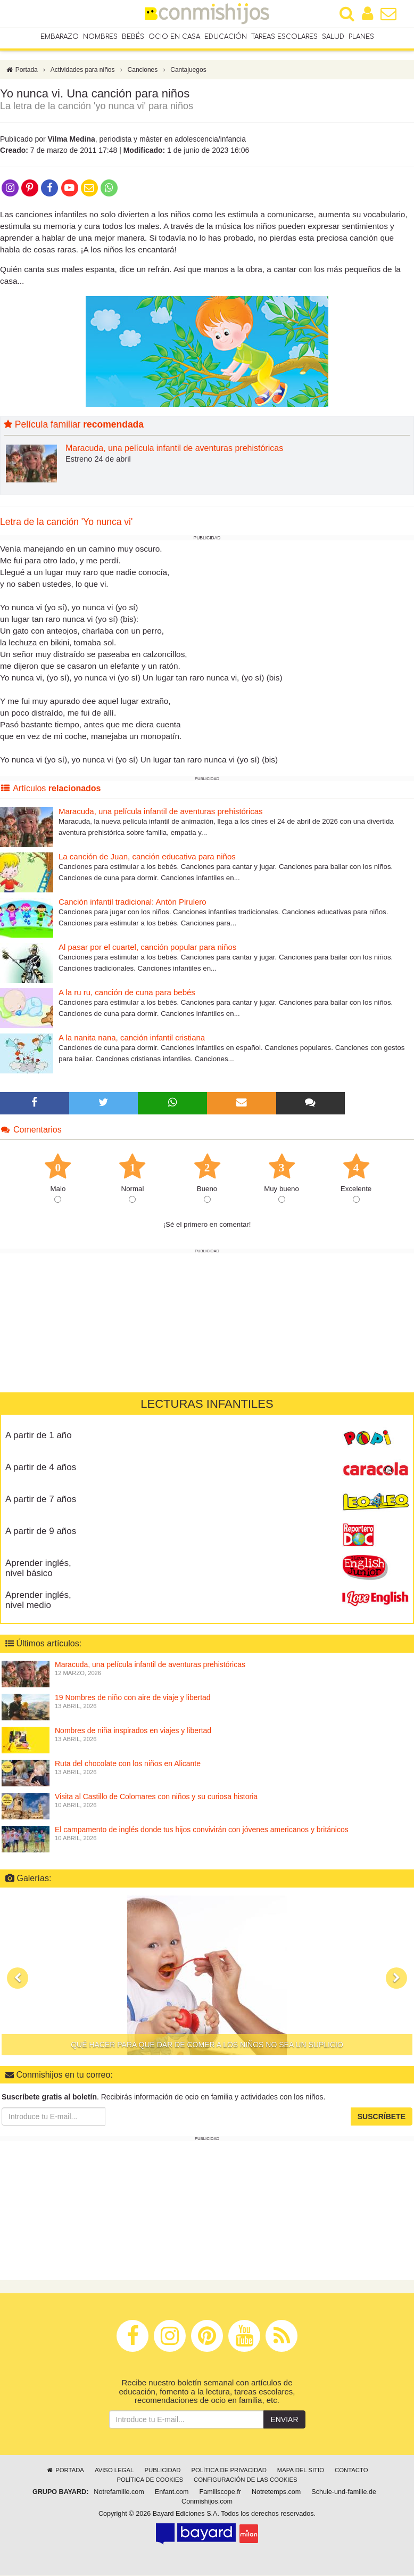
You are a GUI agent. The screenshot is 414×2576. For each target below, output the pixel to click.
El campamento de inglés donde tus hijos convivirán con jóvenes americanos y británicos (202, 1830)
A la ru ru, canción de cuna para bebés (127, 993)
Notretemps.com (276, 2492)
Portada (21, 71)
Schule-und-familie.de (343, 2492)
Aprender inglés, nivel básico (38, 1569)
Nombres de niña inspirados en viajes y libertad (133, 1731)
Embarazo (59, 36)
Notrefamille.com (119, 2492)
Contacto (351, 2470)
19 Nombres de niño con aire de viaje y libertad (133, 1698)
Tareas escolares (284, 36)
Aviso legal (114, 2470)
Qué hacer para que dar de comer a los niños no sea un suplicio (207, 2045)
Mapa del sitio (300, 2470)
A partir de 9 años (40, 1532)
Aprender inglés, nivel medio (38, 1601)
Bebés (133, 36)
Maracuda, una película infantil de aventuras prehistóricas (174, 449)
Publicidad (162, 2470)
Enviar (284, 2420)
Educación (225, 36)
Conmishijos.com (207, 2502)
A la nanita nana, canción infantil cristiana (132, 1038)
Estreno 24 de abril (98, 459)
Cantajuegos (188, 71)
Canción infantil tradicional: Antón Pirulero (132, 902)
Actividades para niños (83, 71)
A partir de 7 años (40, 1500)
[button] (17, 1978)
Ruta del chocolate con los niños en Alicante (128, 1764)
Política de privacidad (228, 2470)
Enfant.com (172, 2492)
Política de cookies (150, 2480)
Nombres (100, 36)
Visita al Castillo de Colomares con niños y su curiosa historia (156, 1797)
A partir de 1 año (38, 1436)
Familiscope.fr (220, 2492)
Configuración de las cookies (245, 2480)
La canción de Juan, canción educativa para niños (147, 857)
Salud (333, 36)
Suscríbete (381, 2117)
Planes (361, 36)
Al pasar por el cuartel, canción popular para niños (147, 948)
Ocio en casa (174, 36)
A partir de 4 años (40, 1468)
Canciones (143, 71)
